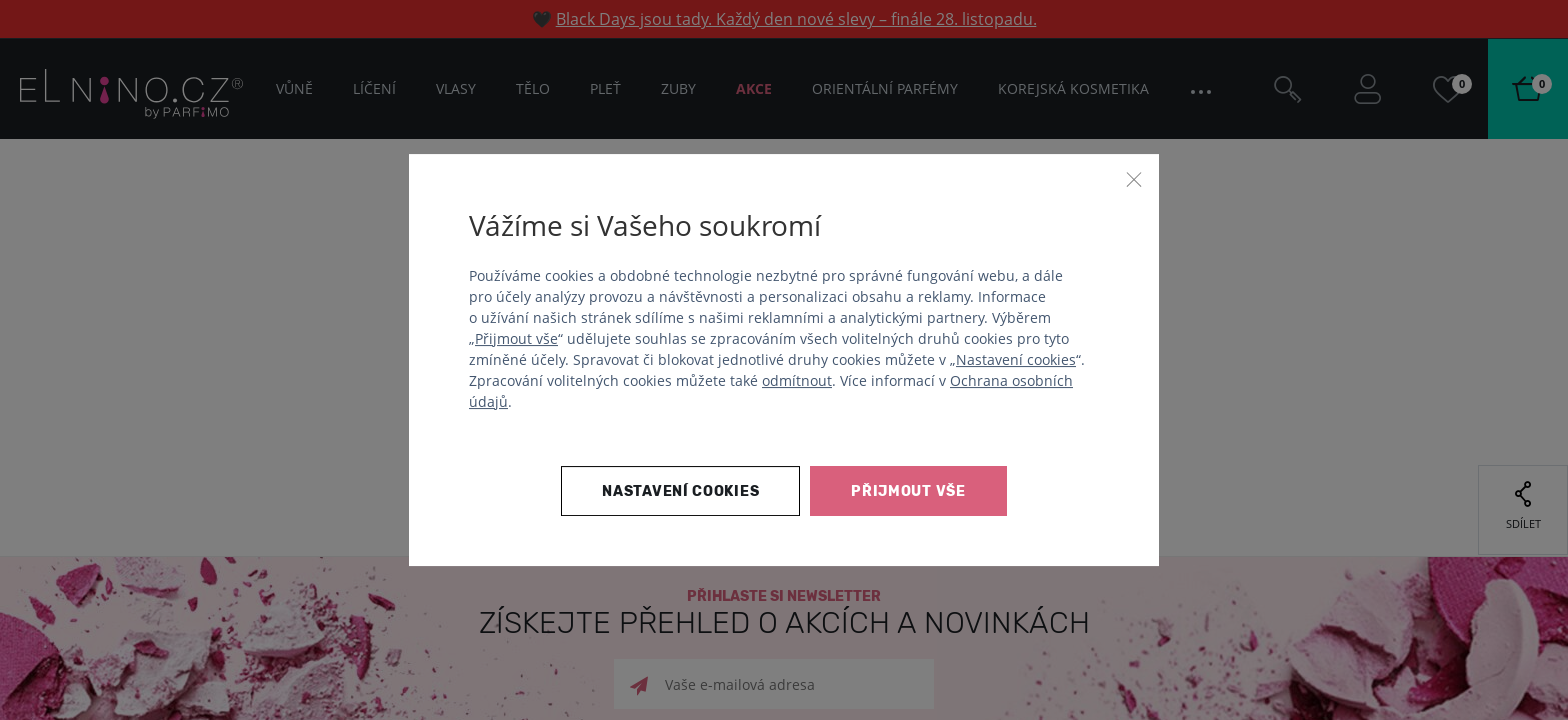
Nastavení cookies (1016, 359)
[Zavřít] (1134, 179)
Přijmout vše (516, 338)
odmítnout (797, 380)
